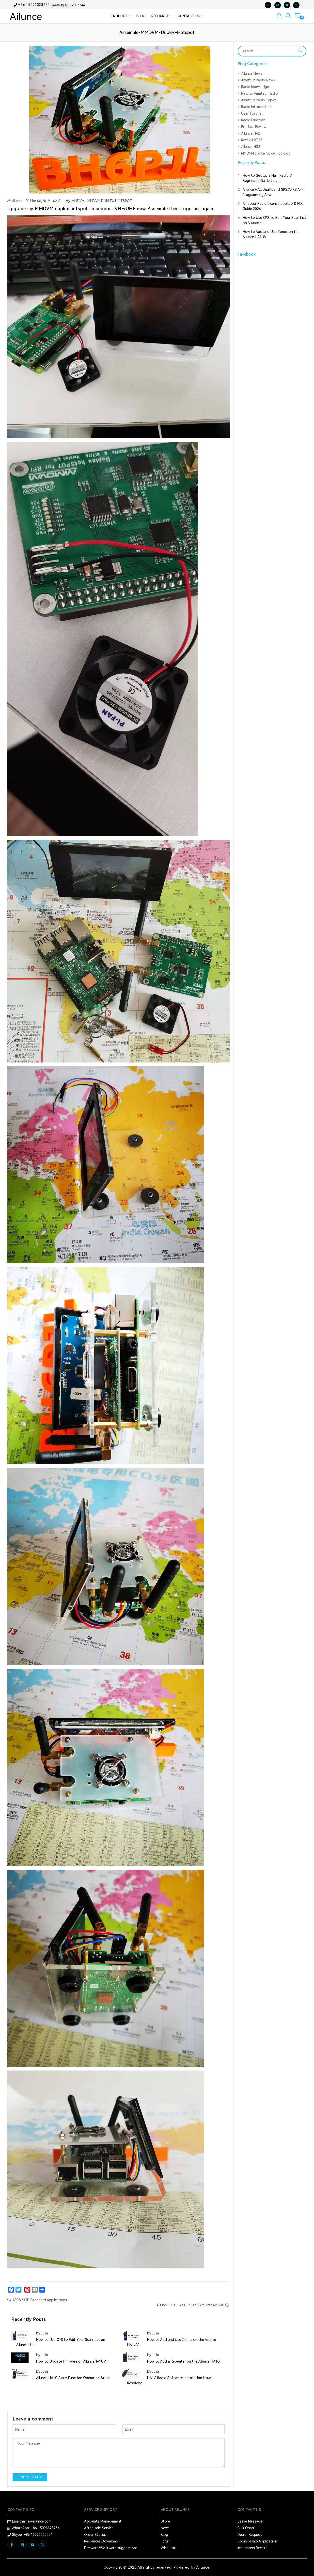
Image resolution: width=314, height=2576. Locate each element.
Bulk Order (245, 2528)
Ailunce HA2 (250, 133)
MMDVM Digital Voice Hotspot (265, 153)
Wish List (168, 2548)
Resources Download (101, 2541)
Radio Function (253, 120)
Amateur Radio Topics (259, 100)
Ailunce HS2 (250, 147)
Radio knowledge (255, 87)
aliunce (14, 201)
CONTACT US (190, 16)
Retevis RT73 (251, 140)
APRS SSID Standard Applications (40, 2300)
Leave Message (249, 2521)
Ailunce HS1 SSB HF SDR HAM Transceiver (190, 2305)
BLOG (140, 16)
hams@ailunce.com (68, 5)
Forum (166, 2541)
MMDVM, (78, 201)
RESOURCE (161, 16)
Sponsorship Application (257, 2541)
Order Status (95, 2535)
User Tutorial (251, 113)
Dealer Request (249, 2535)
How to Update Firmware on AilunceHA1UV (71, 2361)
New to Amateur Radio (259, 93)
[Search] (269, 51)
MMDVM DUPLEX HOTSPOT (109, 201)
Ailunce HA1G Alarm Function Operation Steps (73, 2378)
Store (165, 2521)
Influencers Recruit (252, 2548)
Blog (164, 2535)
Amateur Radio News (258, 80)
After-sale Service (98, 2528)
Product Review (253, 127)
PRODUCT (121, 16)
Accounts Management (103, 2521)
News (165, 2528)
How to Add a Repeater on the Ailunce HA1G (183, 2361)
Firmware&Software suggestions (111, 2548)
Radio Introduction (256, 107)
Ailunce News (251, 73)
